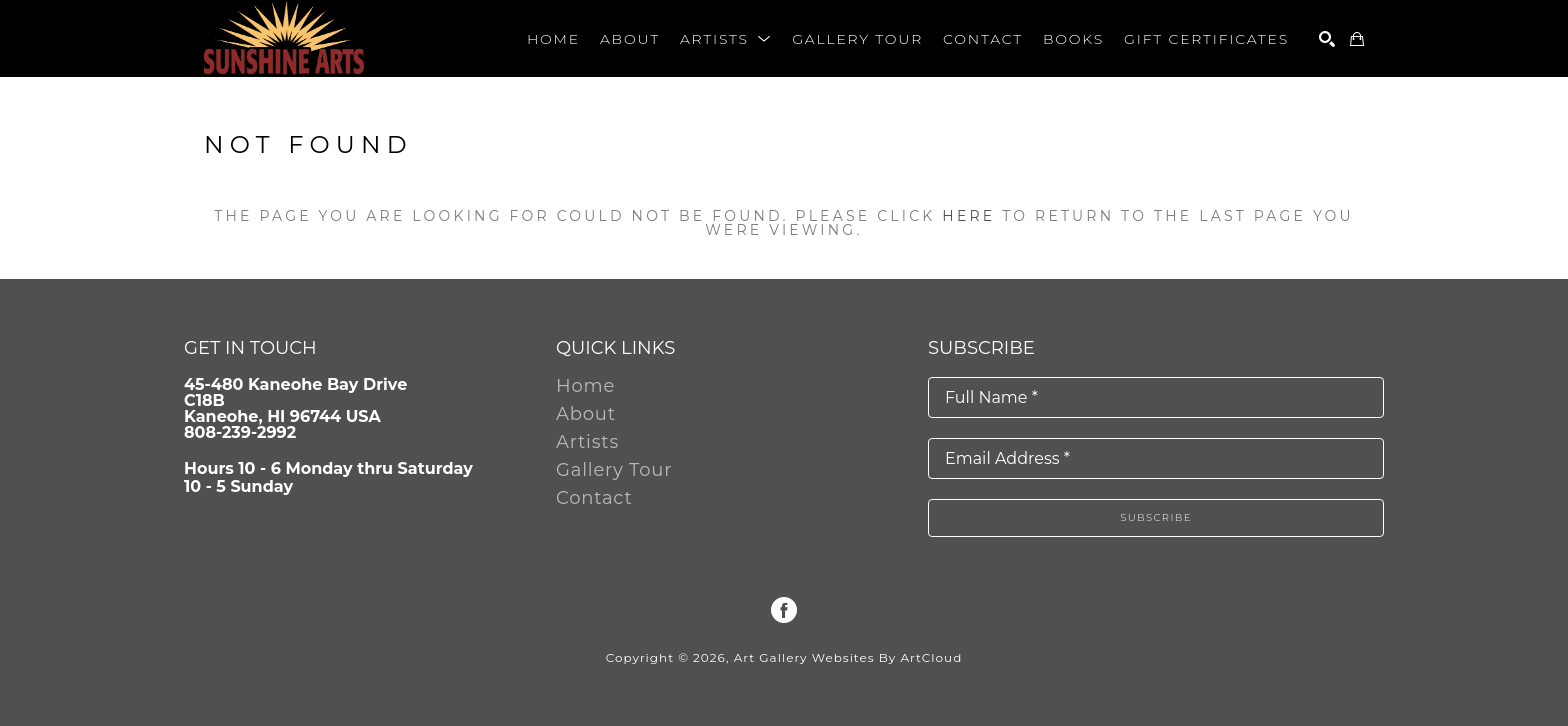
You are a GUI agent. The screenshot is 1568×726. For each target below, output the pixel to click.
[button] (726, 39)
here (968, 216)
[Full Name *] (1156, 397)
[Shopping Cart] (1357, 39)
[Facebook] (784, 610)
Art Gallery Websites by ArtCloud (848, 657)
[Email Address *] (1156, 458)
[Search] (1327, 39)
